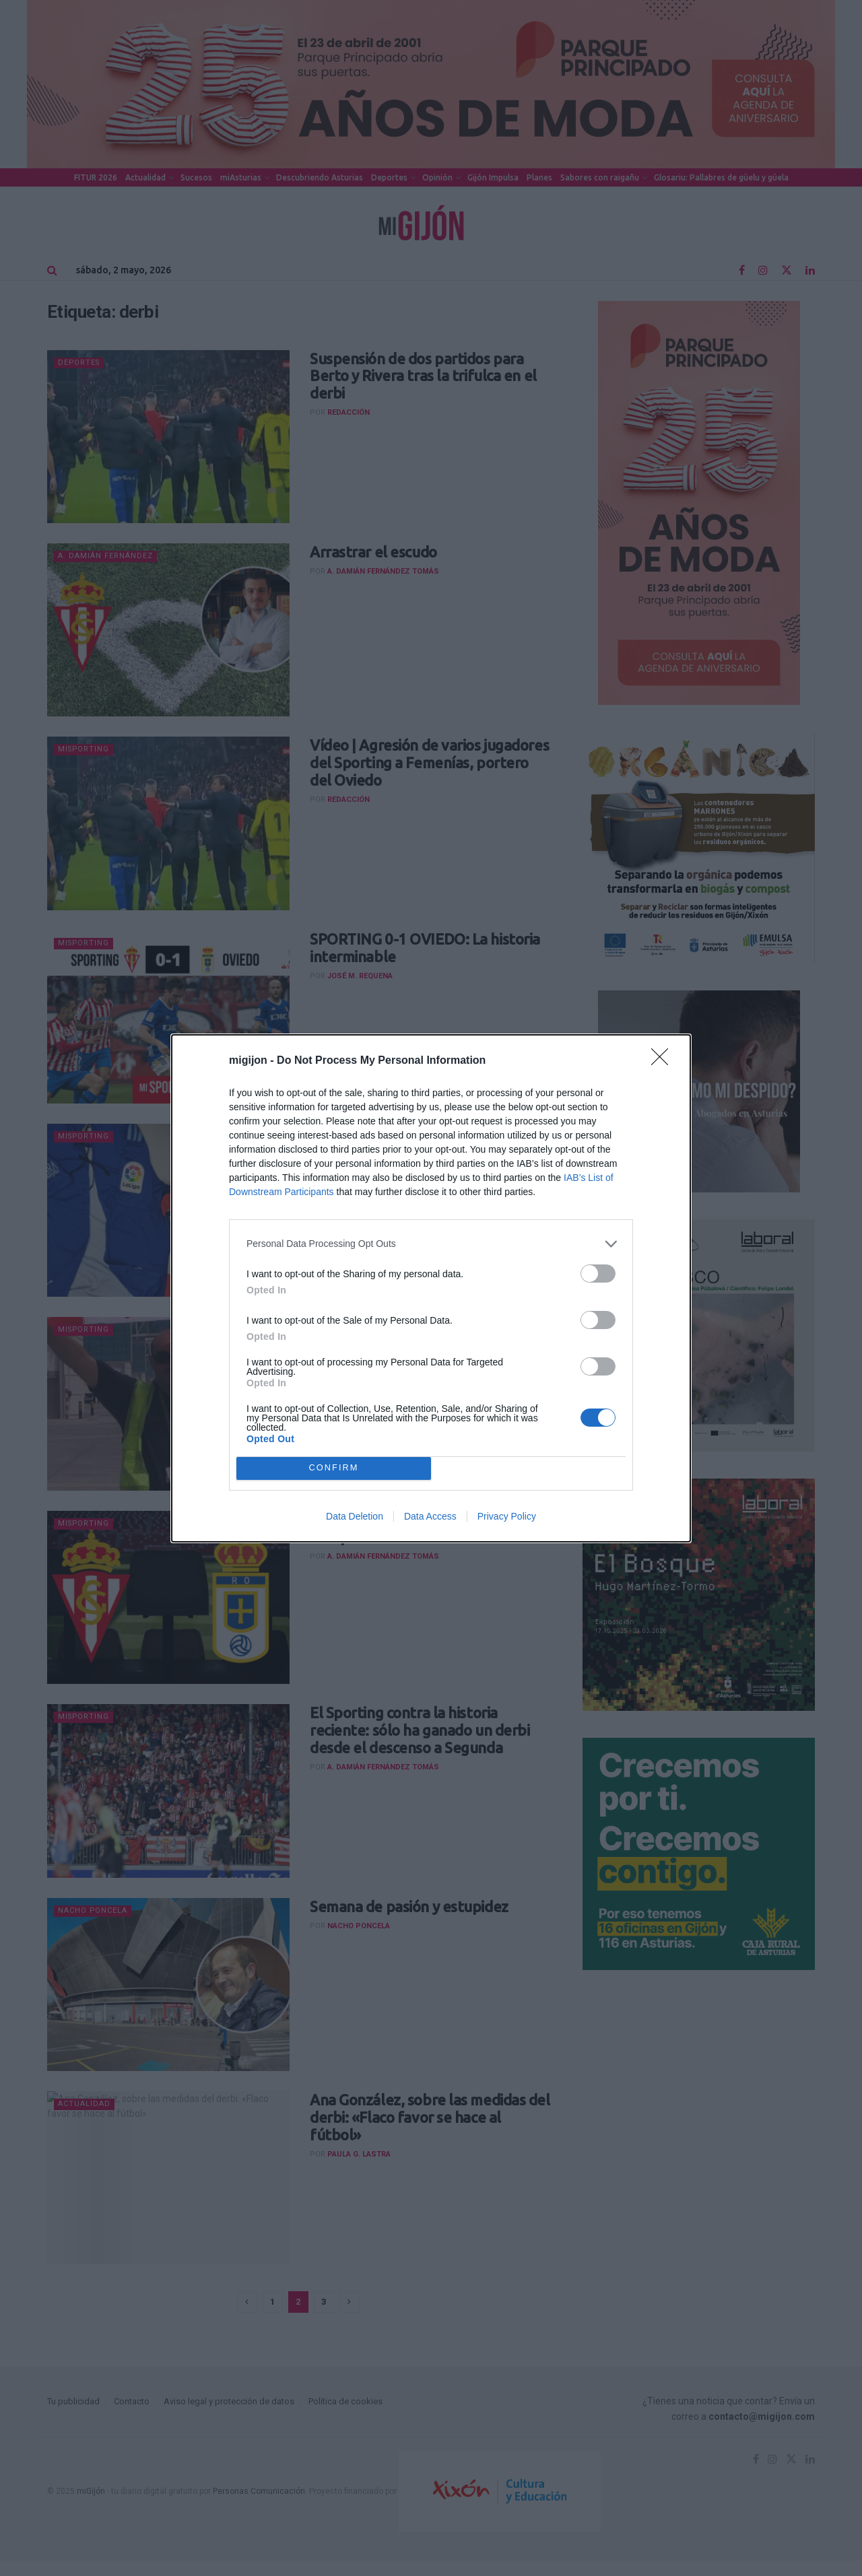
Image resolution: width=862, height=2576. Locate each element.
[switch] (598, 1273)
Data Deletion (354, 1516)
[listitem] (431, 1244)
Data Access (430, 1516)
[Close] (664, 1061)
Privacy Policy (506, 1516)
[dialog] (431, 1288)
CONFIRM (333, 1468)
